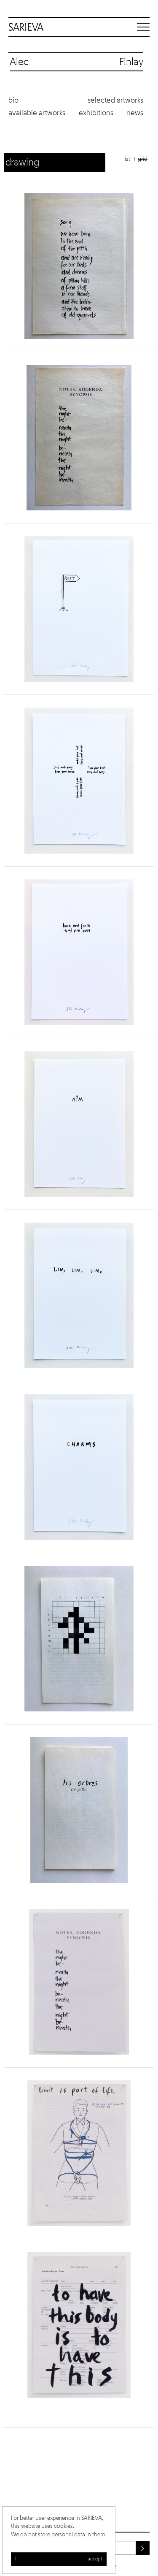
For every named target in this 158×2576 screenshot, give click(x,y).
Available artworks (36, 113)
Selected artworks (115, 100)
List (126, 159)
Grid (142, 159)
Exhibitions (96, 113)
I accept (58, 2559)
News (134, 113)
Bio (13, 100)
